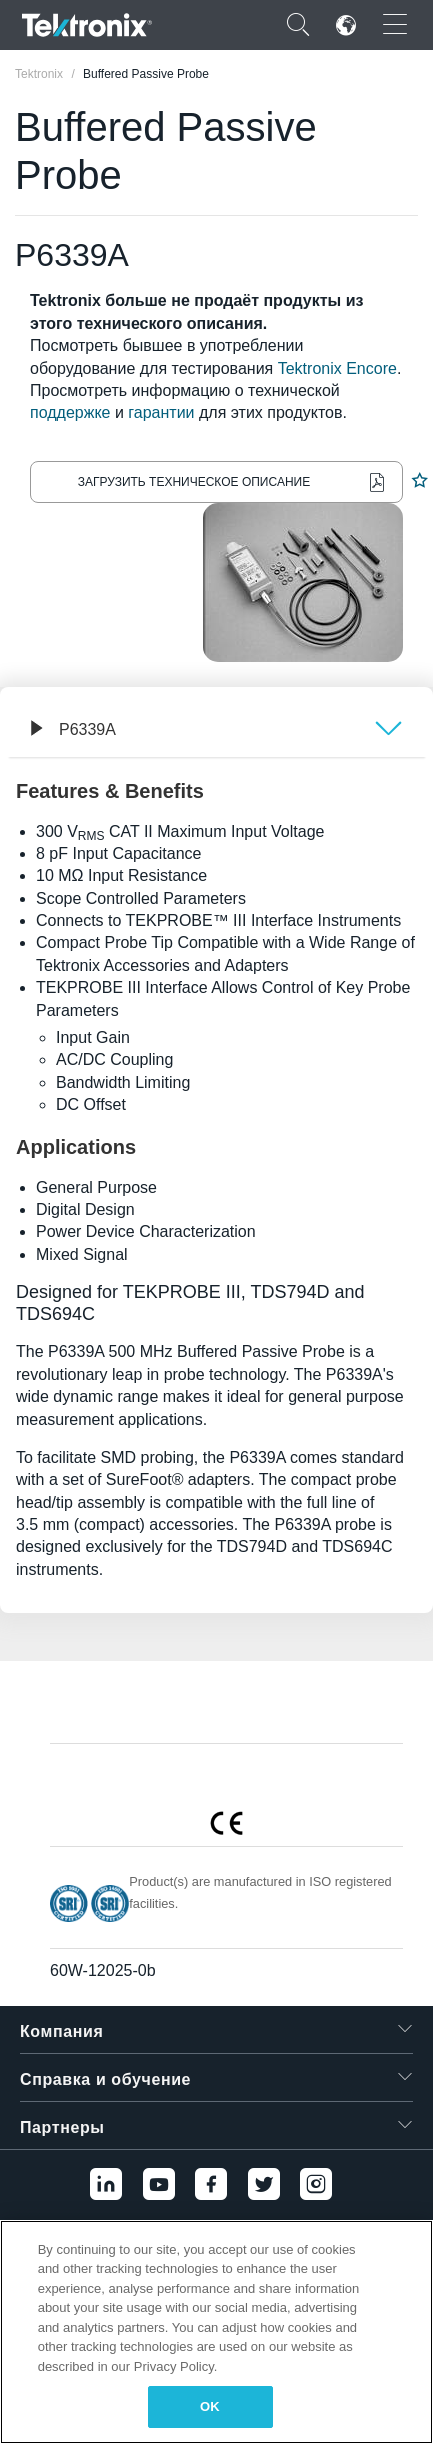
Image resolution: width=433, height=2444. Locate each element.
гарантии (161, 412)
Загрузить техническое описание (194, 482)
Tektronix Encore (337, 368)
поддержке (70, 412)
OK (210, 2406)
